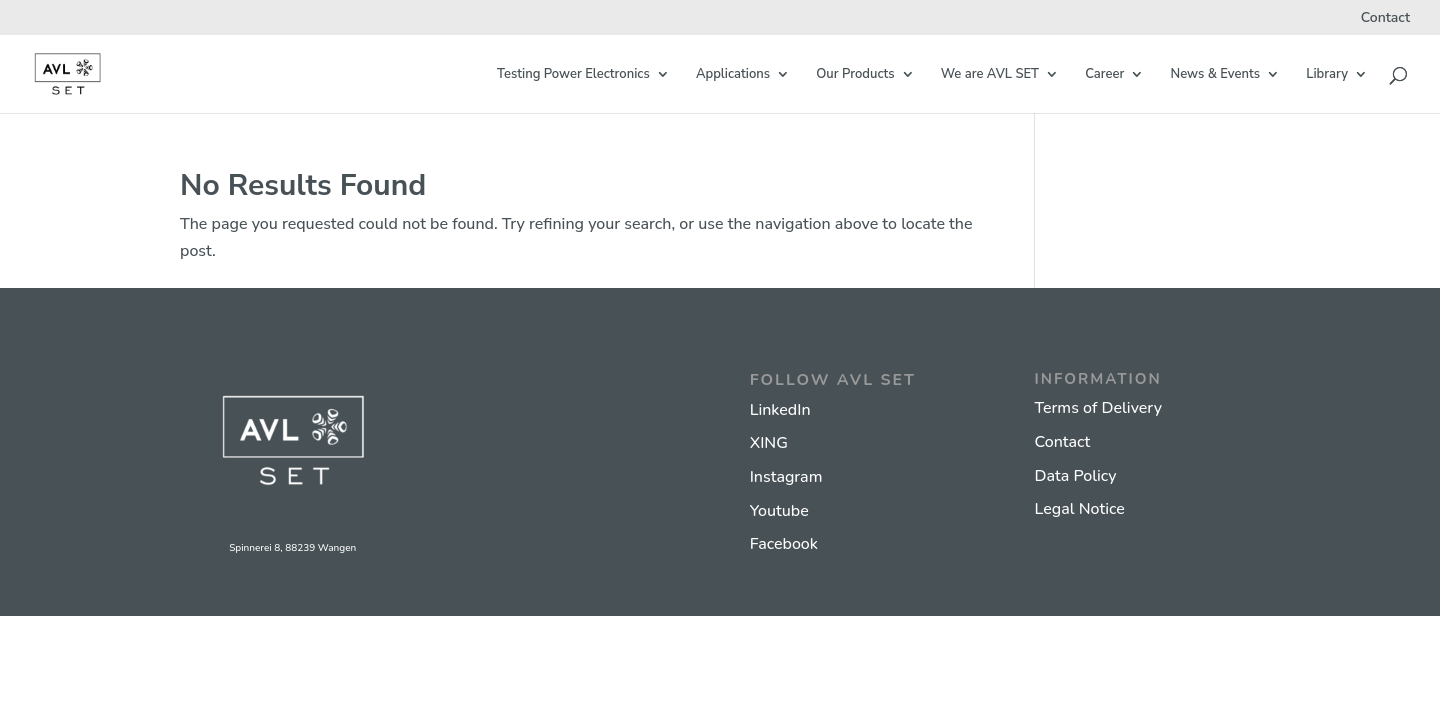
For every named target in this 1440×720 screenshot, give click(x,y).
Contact (1385, 19)
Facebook (784, 544)
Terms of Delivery (1097, 408)
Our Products (855, 75)
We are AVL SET (990, 75)
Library (1327, 75)
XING (769, 443)
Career (1104, 75)
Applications (733, 75)
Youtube (779, 511)
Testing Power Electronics (573, 75)
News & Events (1215, 75)
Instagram (786, 477)
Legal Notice (1079, 509)
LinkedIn (780, 410)
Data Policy (1075, 476)
